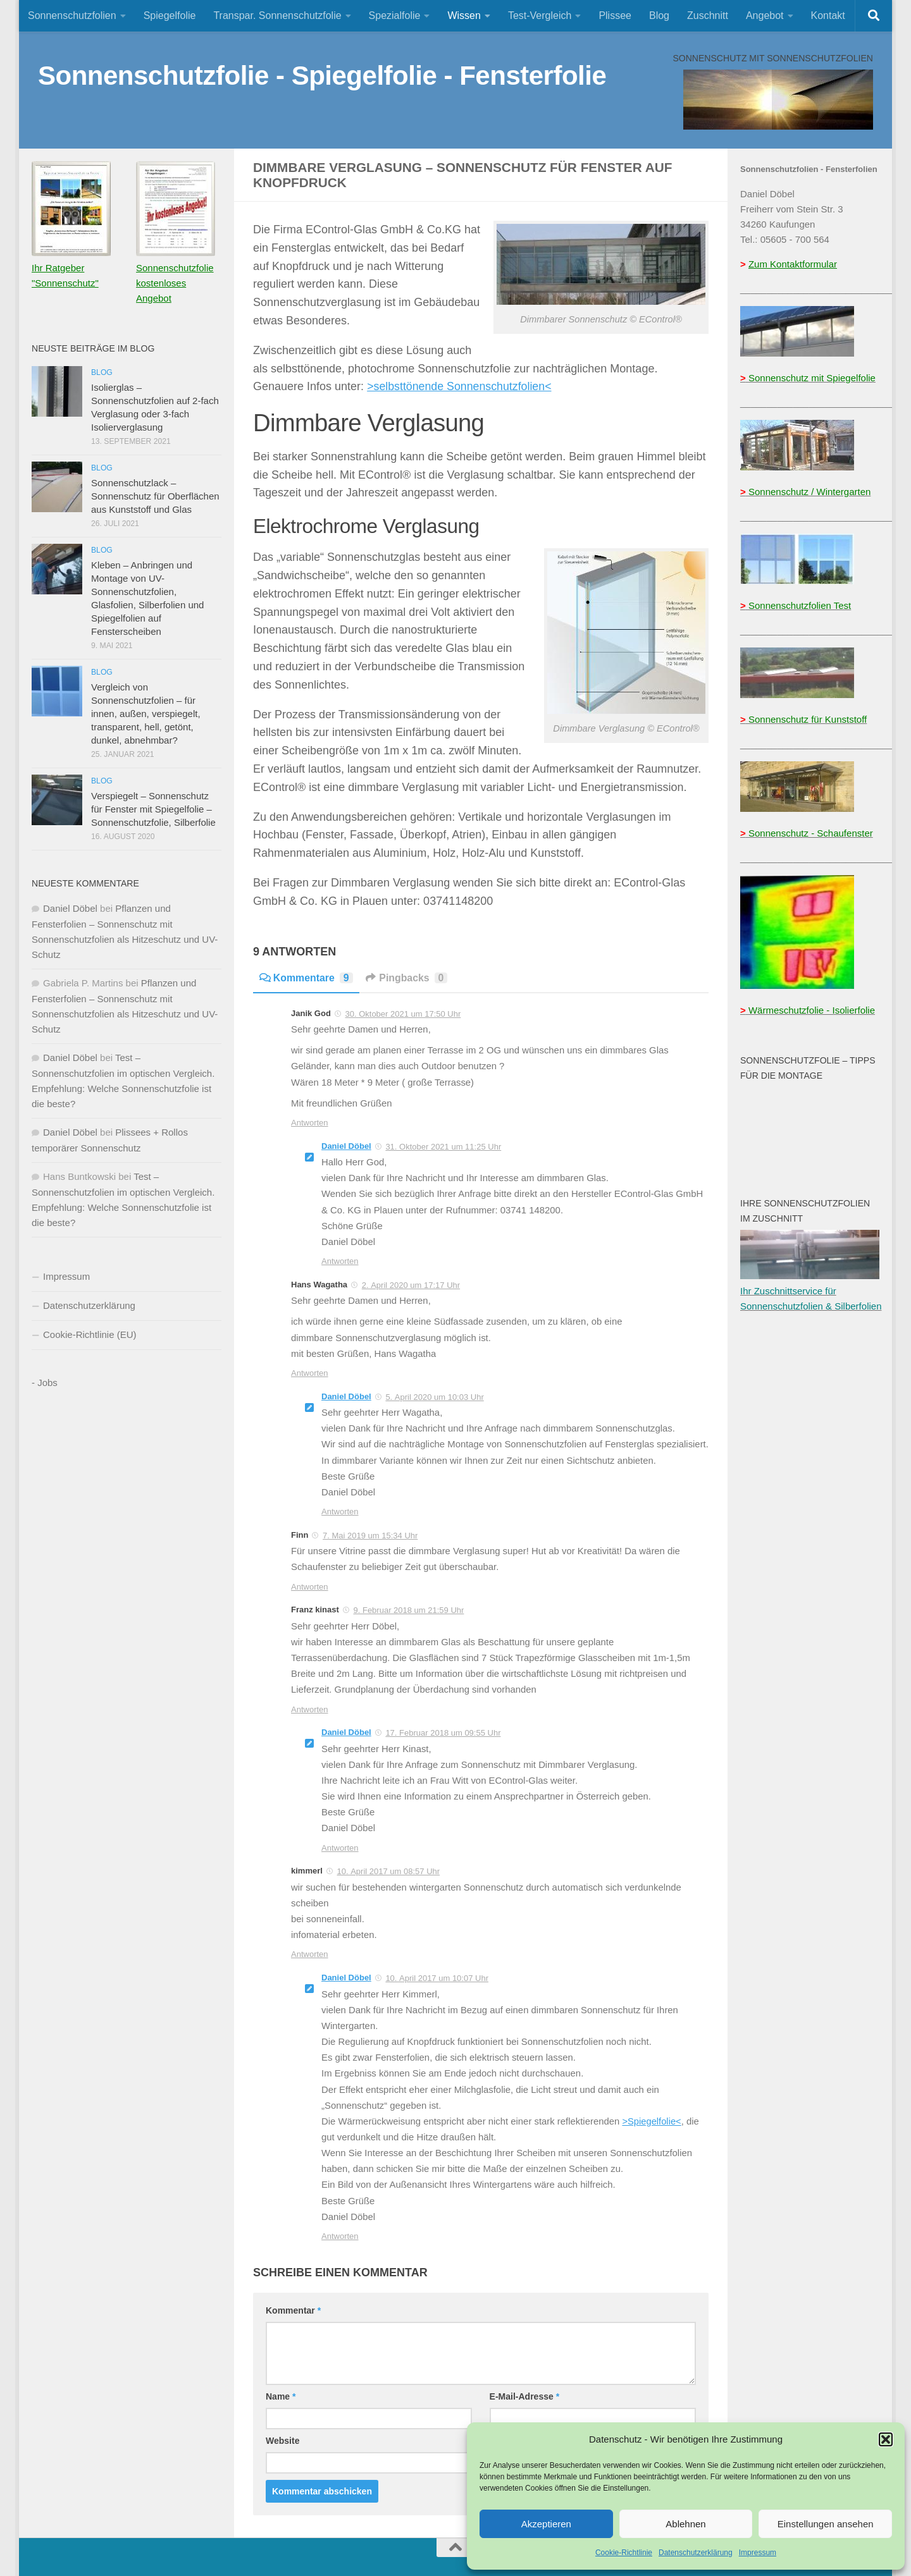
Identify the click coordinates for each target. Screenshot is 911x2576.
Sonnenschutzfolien (72, 15)
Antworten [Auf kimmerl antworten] (309, 1954)
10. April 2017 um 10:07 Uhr (436, 1978)
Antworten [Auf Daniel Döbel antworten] (340, 1261)
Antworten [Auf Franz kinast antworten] (309, 1709)
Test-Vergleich (540, 15)
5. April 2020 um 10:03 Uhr (434, 1397)
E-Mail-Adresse (525, 2396)
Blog (659, 15)
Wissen (463, 15)
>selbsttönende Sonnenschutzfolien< (460, 386)
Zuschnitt (707, 15)
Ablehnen (685, 2523)
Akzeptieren (546, 2523)
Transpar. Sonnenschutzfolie (277, 15)
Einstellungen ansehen (826, 2523)
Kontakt (828, 15)
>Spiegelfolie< (651, 2121)
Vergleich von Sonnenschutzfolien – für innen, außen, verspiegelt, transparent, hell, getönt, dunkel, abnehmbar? (146, 713)
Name (280, 2396)
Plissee (614, 15)
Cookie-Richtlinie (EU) (90, 1334)
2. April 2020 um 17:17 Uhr (411, 1285)
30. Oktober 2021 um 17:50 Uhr (403, 1014)
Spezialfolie (395, 15)
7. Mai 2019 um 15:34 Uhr (370, 1535)
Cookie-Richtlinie (623, 2552)
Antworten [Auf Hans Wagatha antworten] (309, 1373)
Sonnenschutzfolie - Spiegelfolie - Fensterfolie (322, 75)
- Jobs (45, 1382)
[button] (885, 2439)
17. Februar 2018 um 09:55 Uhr (442, 1733)
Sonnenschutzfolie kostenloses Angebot (175, 283)
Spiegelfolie (170, 15)
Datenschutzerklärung (696, 2552)
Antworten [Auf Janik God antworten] (309, 1122)
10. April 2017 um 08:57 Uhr (388, 1871)
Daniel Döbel (346, 1146)
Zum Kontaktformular (792, 264)
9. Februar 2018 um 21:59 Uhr (408, 1610)
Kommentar (293, 2310)
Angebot (765, 15)
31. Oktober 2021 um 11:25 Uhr (443, 1146)
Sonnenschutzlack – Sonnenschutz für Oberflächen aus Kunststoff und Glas (155, 496)
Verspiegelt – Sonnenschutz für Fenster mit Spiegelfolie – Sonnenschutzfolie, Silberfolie (153, 809)
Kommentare (306, 977)
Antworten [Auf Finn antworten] (309, 1587)
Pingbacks (407, 977)
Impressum (757, 2552)
